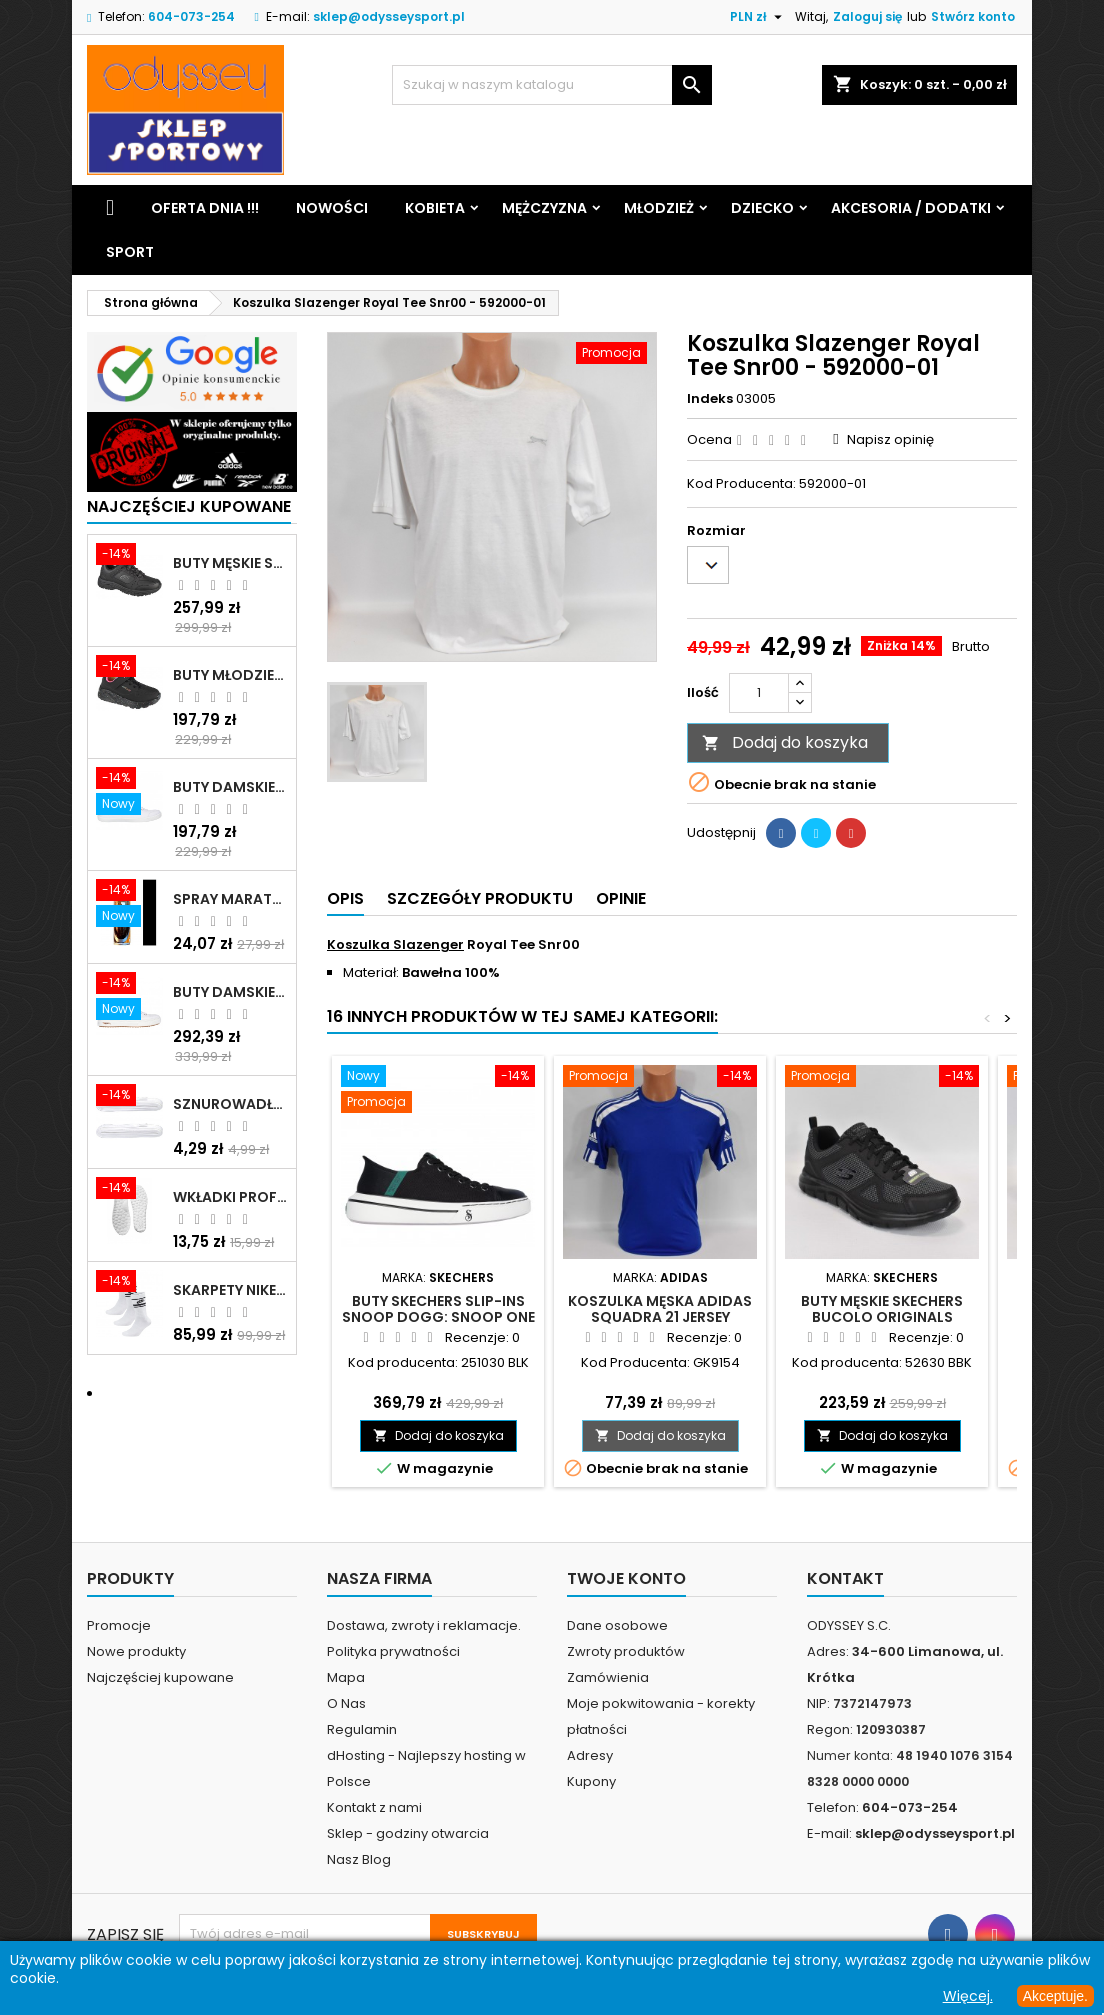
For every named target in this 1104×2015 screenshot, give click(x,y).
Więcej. (968, 1996)
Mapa (346, 1677)
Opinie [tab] (621, 898)
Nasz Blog (359, 1859)
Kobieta (435, 208)
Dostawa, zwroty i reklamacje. (424, 1625)
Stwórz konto (973, 16)
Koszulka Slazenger (395, 944)
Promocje (119, 1625)
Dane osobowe (617, 1625)
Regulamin (362, 1729)
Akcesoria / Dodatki (911, 208)
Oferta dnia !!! (205, 208)
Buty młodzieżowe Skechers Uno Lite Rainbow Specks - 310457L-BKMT (230, 675)
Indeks (710, 399)
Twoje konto (626, 1578)
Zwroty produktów (626, 1651)
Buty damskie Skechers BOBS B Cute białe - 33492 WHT (230, 787)
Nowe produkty (136, 1651)
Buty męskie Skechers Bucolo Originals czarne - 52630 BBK (882, 1317)
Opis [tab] (345, 898)
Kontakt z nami (374, 1807)
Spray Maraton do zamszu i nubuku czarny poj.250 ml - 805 (230, 899)
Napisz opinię (890, 439)
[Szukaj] (552, 85)
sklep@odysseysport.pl (389, 16)
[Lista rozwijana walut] (758, 17)
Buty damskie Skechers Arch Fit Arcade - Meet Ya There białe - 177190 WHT (230, 992)
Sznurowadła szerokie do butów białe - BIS (230, 1104)
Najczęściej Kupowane (189, 506)
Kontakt (845, 1578)
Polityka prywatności (393, 1651)
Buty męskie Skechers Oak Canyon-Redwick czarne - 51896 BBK (230, 563)
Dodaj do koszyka (785, 742)
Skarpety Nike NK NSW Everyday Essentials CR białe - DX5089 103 (230, 1290)
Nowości (332, 208)
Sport (130, 252)
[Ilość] (759, 693)
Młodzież (659, 208)
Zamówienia (608, 1677)
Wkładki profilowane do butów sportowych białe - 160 (230, 1197)
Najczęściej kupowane (160, 1677)
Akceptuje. (1055, 1996)
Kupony (591, 1781)
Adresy (590, 1755)
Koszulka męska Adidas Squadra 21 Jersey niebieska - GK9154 (660, 1317)
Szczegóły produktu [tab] (480, 898)
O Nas (346, 1703)
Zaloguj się (867, 16)
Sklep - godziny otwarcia (408, 1833)
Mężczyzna (544, 208)
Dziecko (762, 208)
